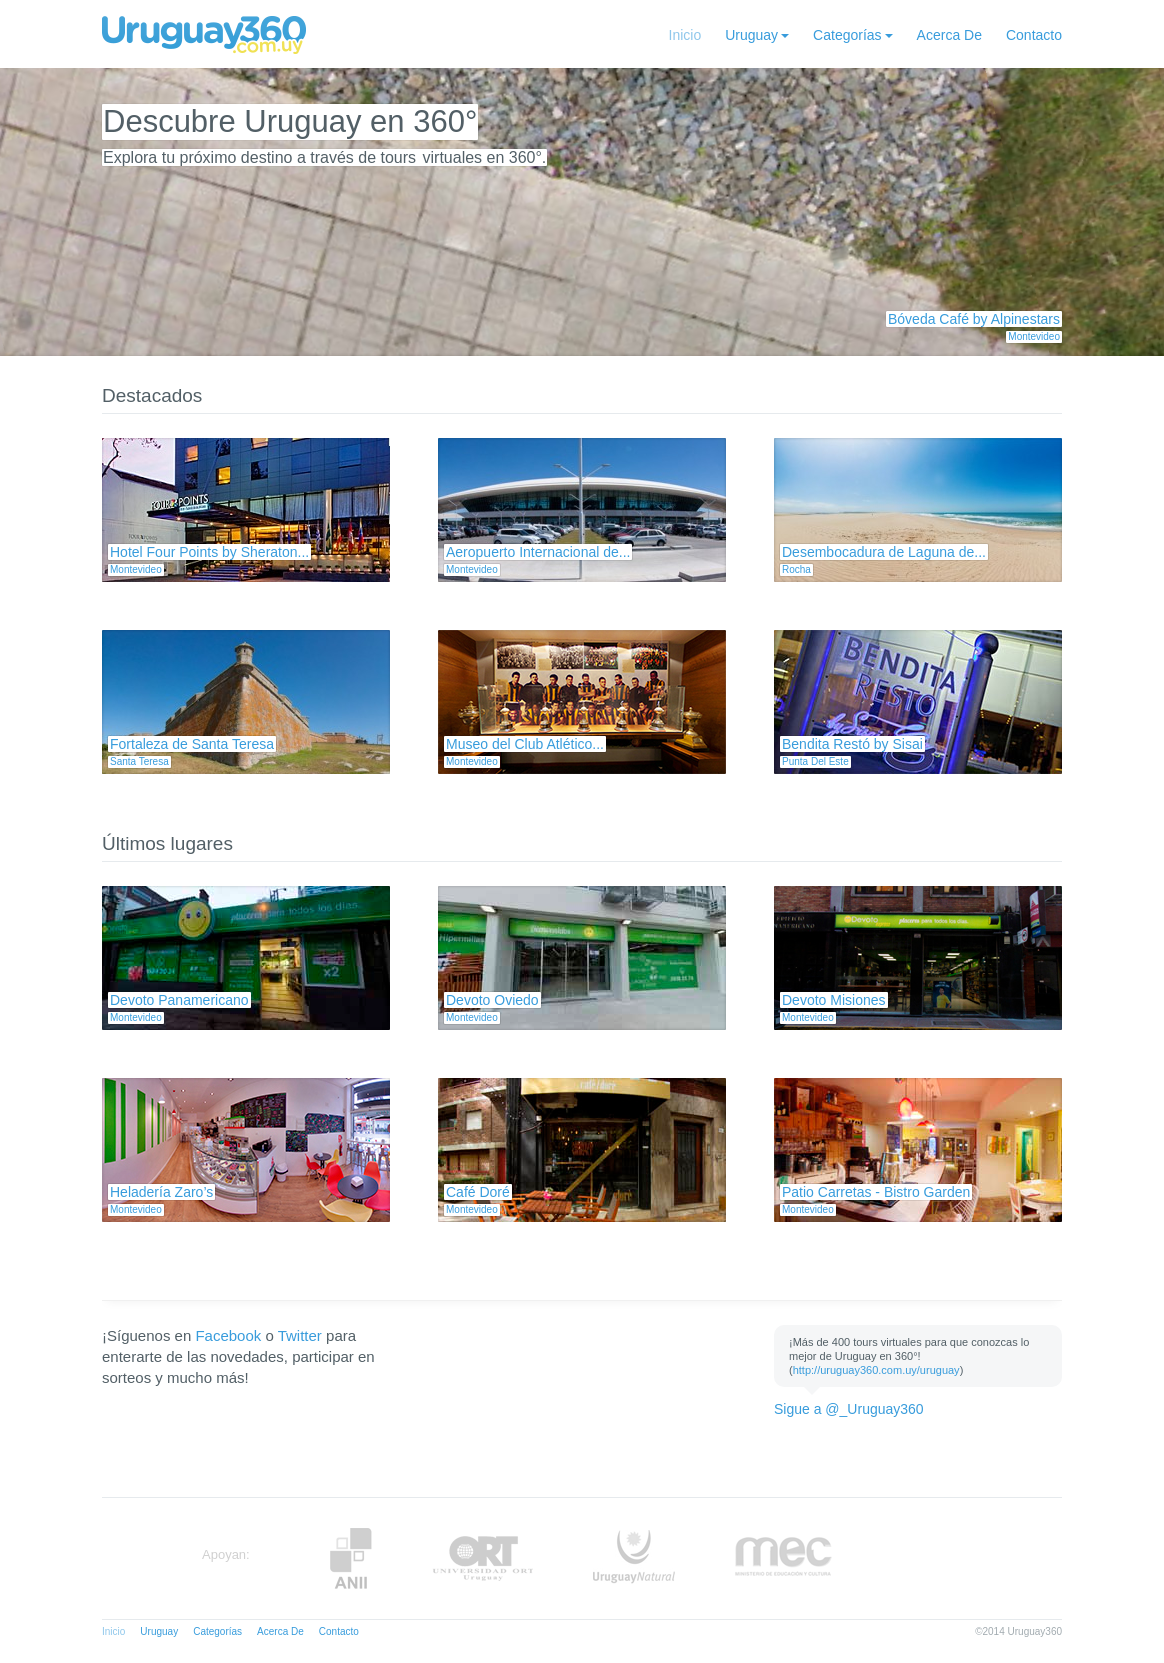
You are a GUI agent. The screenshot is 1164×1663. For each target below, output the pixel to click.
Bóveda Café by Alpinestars (974, 319)
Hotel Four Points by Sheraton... (209, 552)
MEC (783, 1558)
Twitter (300, 1335)
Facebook (228, 1335)
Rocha (796, 569)
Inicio (685, 35)
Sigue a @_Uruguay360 (849, 1409)
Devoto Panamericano (179, 1000)
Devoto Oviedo (492, 1000)
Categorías (847, 35)
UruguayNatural (634, 1558)
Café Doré (478, 1192)
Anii (351, 1558)
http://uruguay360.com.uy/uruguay (876, 1370)
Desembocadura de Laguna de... (884, 552)
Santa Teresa (139, 761)
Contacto (1034, 35)
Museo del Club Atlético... (525, 744)
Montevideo (1034, 336)
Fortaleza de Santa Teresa (192, 744)
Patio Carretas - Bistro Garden (876, 1192)
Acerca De (949, 35)
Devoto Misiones (834, 1000)
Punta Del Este (815, 761)
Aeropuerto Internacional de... (538, 552)
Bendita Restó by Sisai (852, 744)
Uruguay (751, 35)
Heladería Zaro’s (161, 1192)
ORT (482, 1558)
